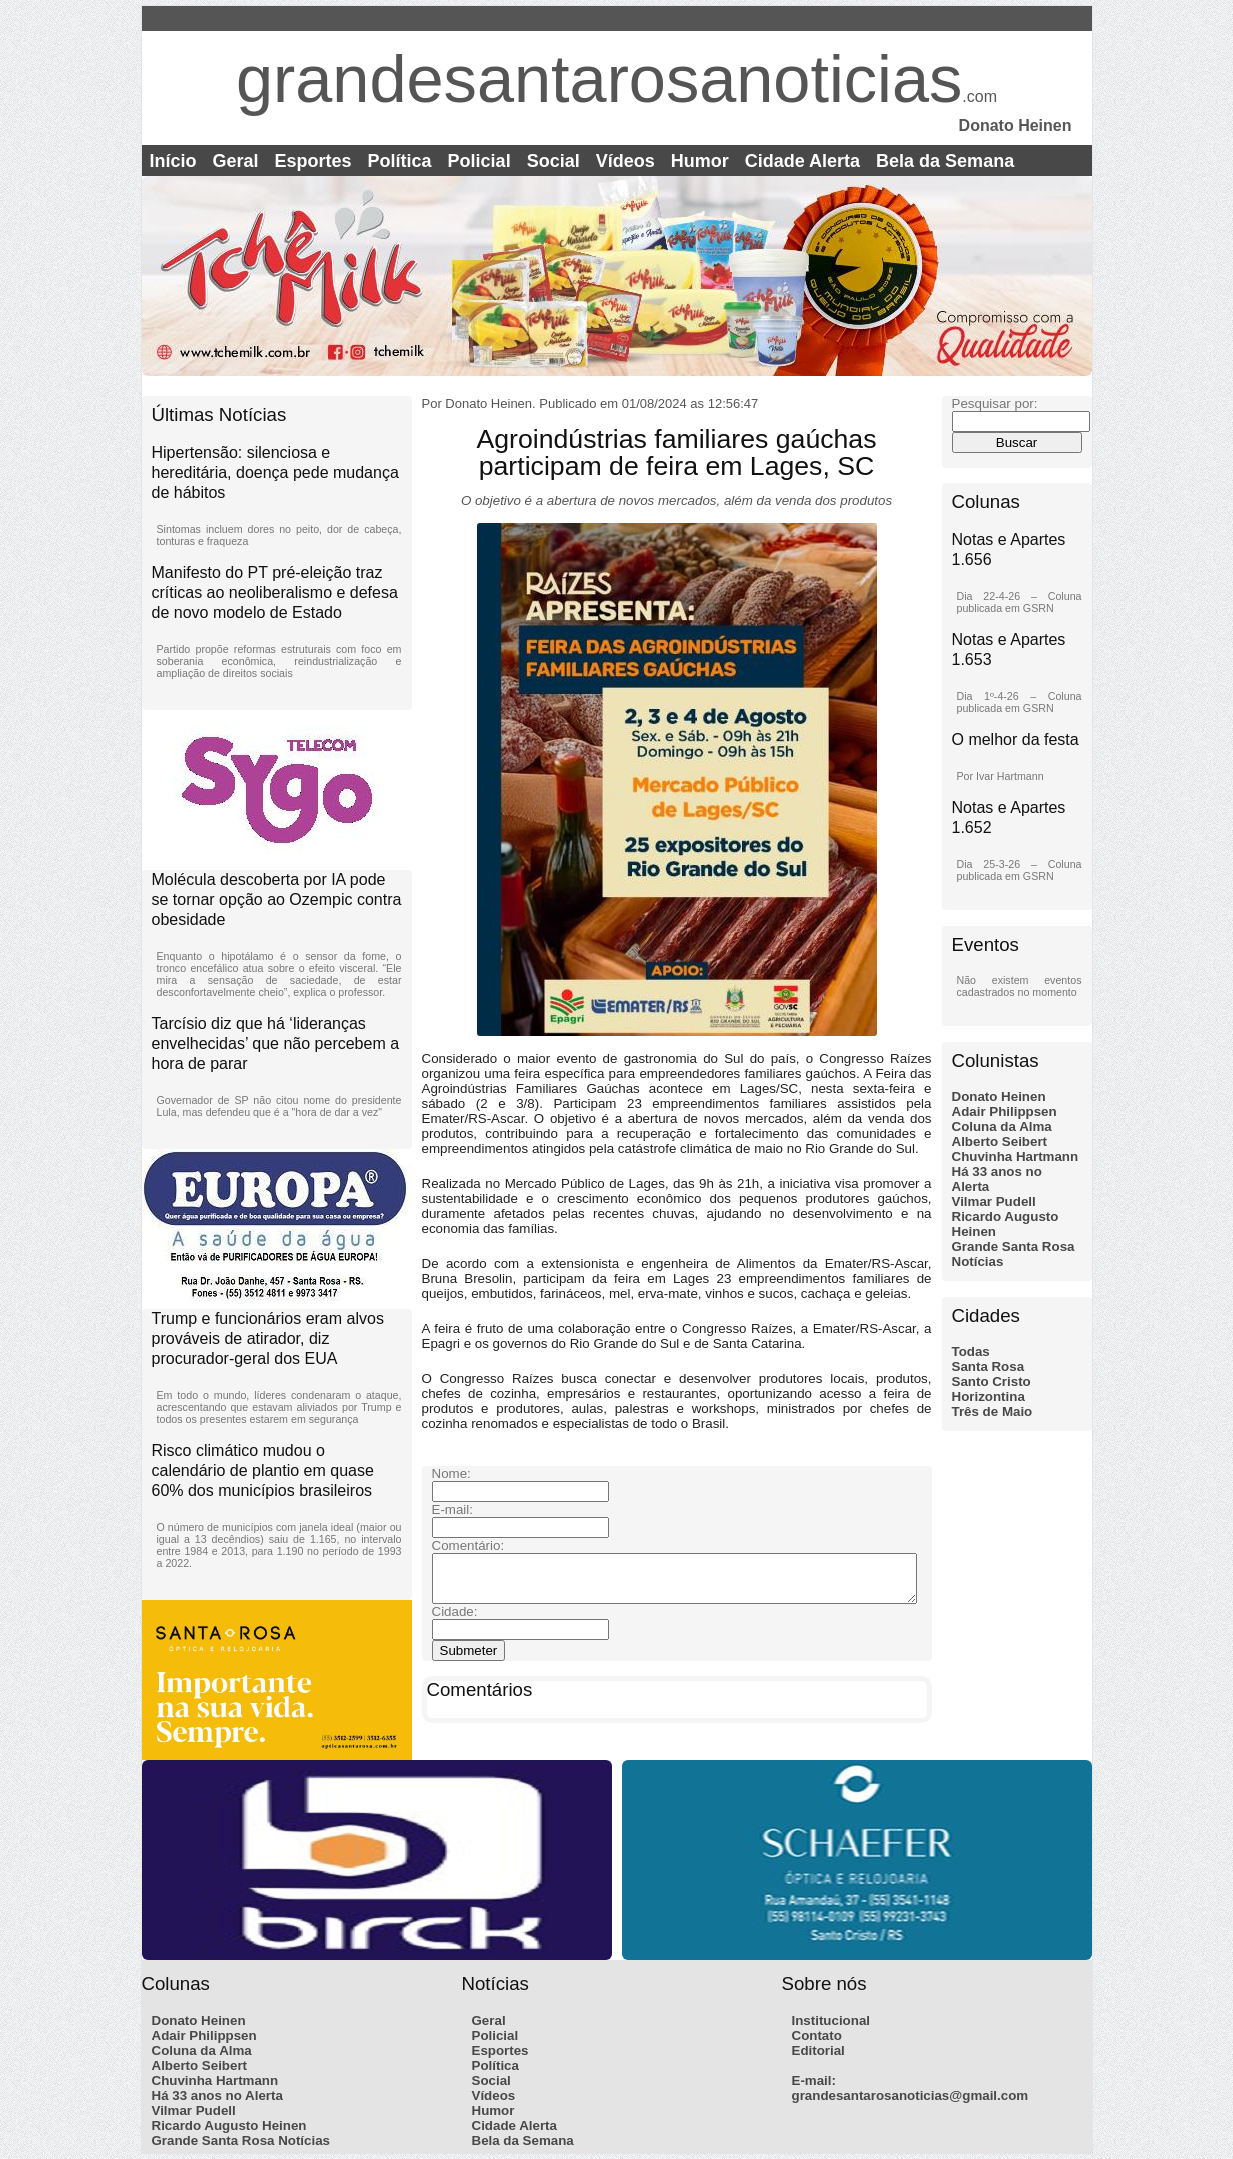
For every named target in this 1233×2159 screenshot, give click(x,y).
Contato (817, 2035)
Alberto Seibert (1000, 1141)
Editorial (818, 2050)
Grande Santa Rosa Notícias (241, 2140)
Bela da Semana (945, 161)
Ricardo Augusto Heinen (229, 2125)
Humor (700, 161)
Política (400, 161)
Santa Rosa (988, 1366)
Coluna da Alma (1002, 1126)
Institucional (831, 2020)
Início (173, 161)
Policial (479, 161)
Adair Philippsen (1004, 1111)
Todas (971, 1351)
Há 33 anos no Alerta (217, 2095)
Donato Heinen (999, 1096)
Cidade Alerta (802, 161)
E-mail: (814, 2080)
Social (553, 161)
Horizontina (988, 1396)
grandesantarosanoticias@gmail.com (910, 2095)
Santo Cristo (991, 1381)
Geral (236, 161)
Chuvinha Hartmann (1015, 1156)
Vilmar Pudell (994, 1201)
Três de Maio (992, 1411)
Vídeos (625, 161)
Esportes (313, 161)
